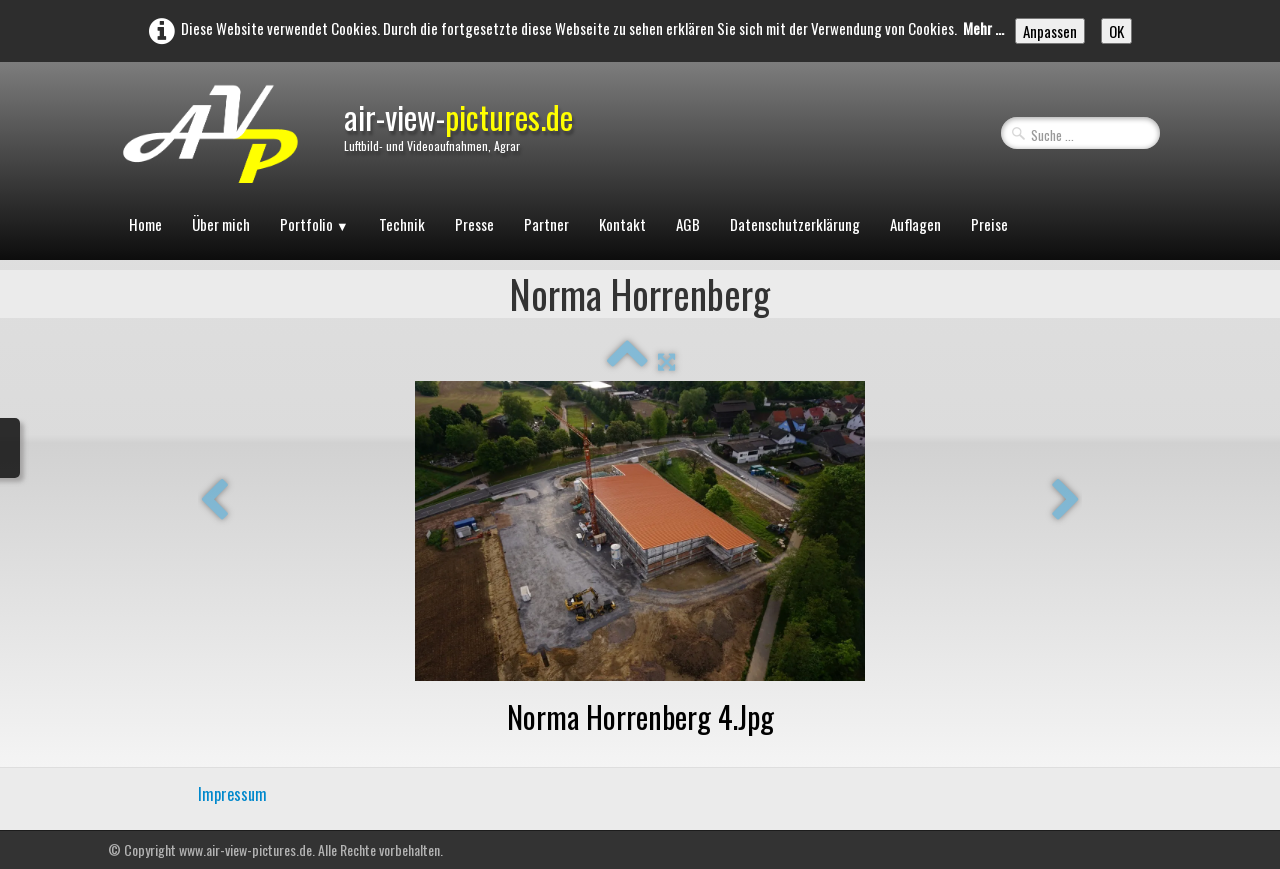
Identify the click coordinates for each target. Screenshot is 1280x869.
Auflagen (915, 224)
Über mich (221, 224)
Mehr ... (983, 28)
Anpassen (1050, 31)
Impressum (232, 794)
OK (1116, 31)
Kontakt (622, 224)
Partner (546, 224)
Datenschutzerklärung (795, 224)
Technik (402, 224)
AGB (688, 224)
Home (145, 224)
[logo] (208, 149)
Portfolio (314, 224)
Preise (989, 224)
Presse (474, 224)
